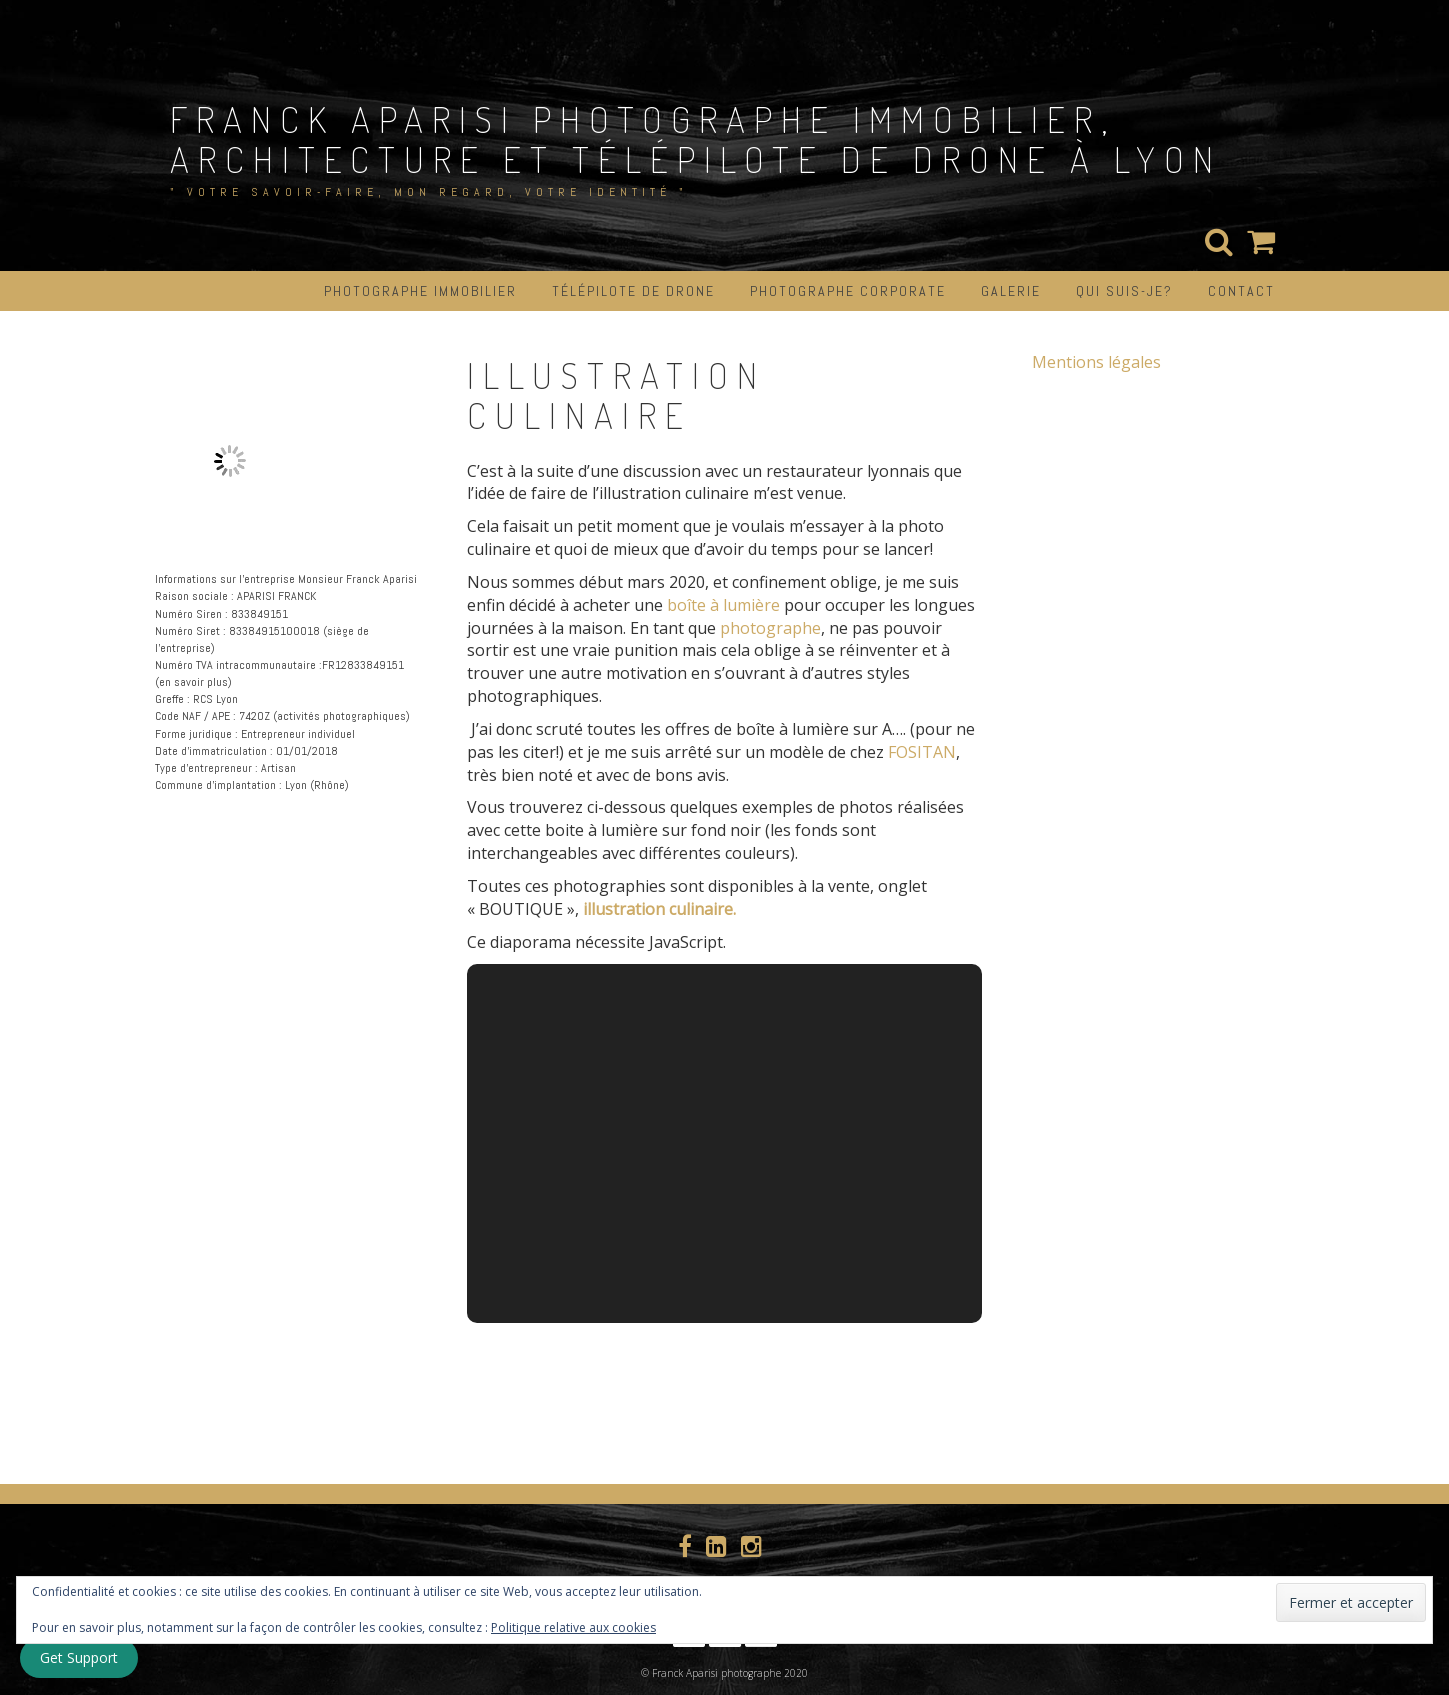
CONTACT (1241, 291)
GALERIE (1011, 291)
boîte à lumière (723, 605)
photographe (770, 628)
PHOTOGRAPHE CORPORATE (848, 291)
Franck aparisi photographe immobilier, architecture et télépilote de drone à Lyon (696, 139)
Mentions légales (1096, 362)
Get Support (79, 1657)
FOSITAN (922, 752)
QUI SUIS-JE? (1124, 291)
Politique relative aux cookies (573, 1627)
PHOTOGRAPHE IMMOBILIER (420, 291)
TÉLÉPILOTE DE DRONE (633, 291)
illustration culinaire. (659, 909)
